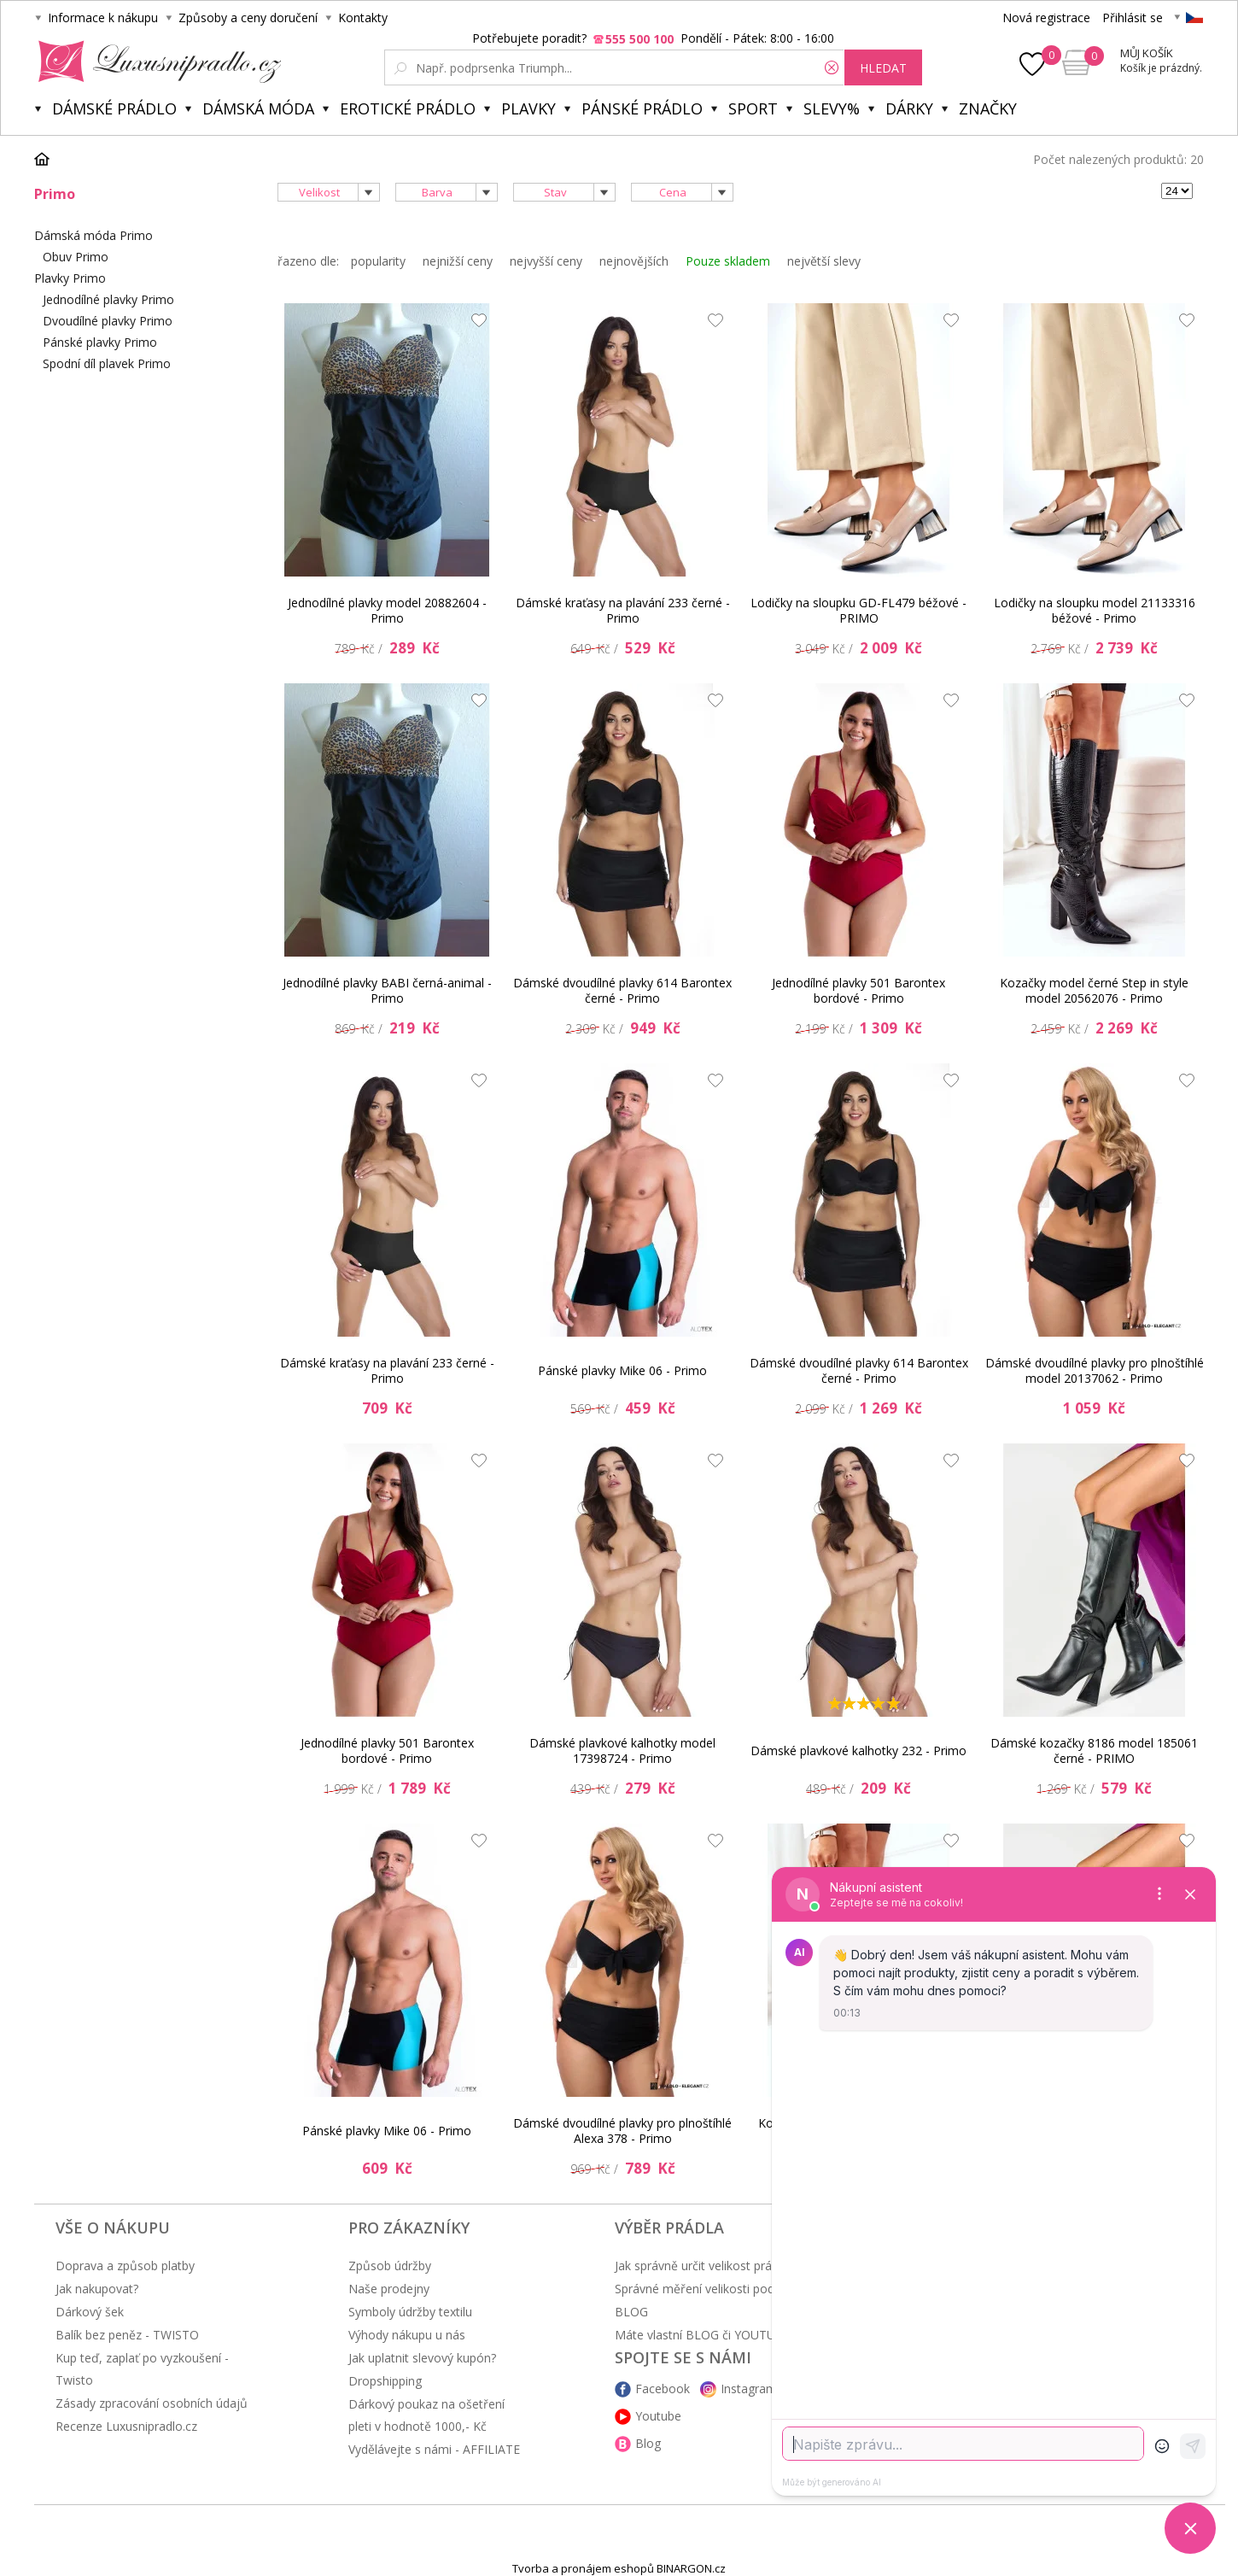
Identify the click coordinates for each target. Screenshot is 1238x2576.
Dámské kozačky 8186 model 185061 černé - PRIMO (1094, 1750)
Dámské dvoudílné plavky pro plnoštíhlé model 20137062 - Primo (1094, 1370)
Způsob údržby (389, 2265)
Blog (648, 2443)
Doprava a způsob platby (125, 2265)
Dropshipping (385, 2381)
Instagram (749, 2388)
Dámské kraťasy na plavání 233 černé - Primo (623, 610)
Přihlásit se (1132, 17)
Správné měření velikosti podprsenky (716, 2288)
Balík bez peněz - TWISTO (127, 2335)
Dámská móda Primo (93, 235)
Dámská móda (258, 108)
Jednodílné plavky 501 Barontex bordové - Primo (858, 990)
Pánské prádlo (642, 108)
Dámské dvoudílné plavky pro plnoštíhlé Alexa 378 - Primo (622, 2130)
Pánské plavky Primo (100, 342)
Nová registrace (1046, 17)
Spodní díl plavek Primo (107, 363)
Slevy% (831, 108)
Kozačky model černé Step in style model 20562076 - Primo (1094, 990)
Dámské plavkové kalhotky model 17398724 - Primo (622, 1750)
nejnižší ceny (458, 261)
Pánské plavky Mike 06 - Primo (622, 1370)
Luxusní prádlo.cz (155, 61)
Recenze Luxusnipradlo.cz (126, 2426)
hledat (883, 68)
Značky (988, 108)
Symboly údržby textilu (410, 2312)
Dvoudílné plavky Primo (107, 321)
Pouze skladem (728, 261)
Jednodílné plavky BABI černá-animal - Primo (387, 990)
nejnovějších (634, 261)
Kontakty (363, 17)
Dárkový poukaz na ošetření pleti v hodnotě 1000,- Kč (426, 2415)
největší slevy (824, 261)
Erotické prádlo (408, 108)
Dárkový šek (89, 2312)
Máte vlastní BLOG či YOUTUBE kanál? (721, 2335)
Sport (753, 108)
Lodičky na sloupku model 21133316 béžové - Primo (1094, 610)
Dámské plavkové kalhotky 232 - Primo (858, 1750)
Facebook (662, 2388)
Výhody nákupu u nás (406, 2335)
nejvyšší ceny (546, 261)
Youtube (658, 2416)
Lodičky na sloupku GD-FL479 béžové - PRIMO (858, 610)
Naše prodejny (388, 2288)
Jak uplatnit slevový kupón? (422, 2358)
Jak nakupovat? (96, 2288)
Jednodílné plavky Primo (108, 299)
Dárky (909, 108)
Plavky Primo (70, 278)
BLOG (631, 2312)
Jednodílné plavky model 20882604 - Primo (387, 610)
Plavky (528, 108)
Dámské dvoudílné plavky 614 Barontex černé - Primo (622, 990)
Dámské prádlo (114, 108)
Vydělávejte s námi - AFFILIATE (434, 2449)
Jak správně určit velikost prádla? (704, 2265)
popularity (378, 261)
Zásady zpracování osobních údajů (151, 2403)
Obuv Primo (75, 257)
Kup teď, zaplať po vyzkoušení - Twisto (142, 2369)
